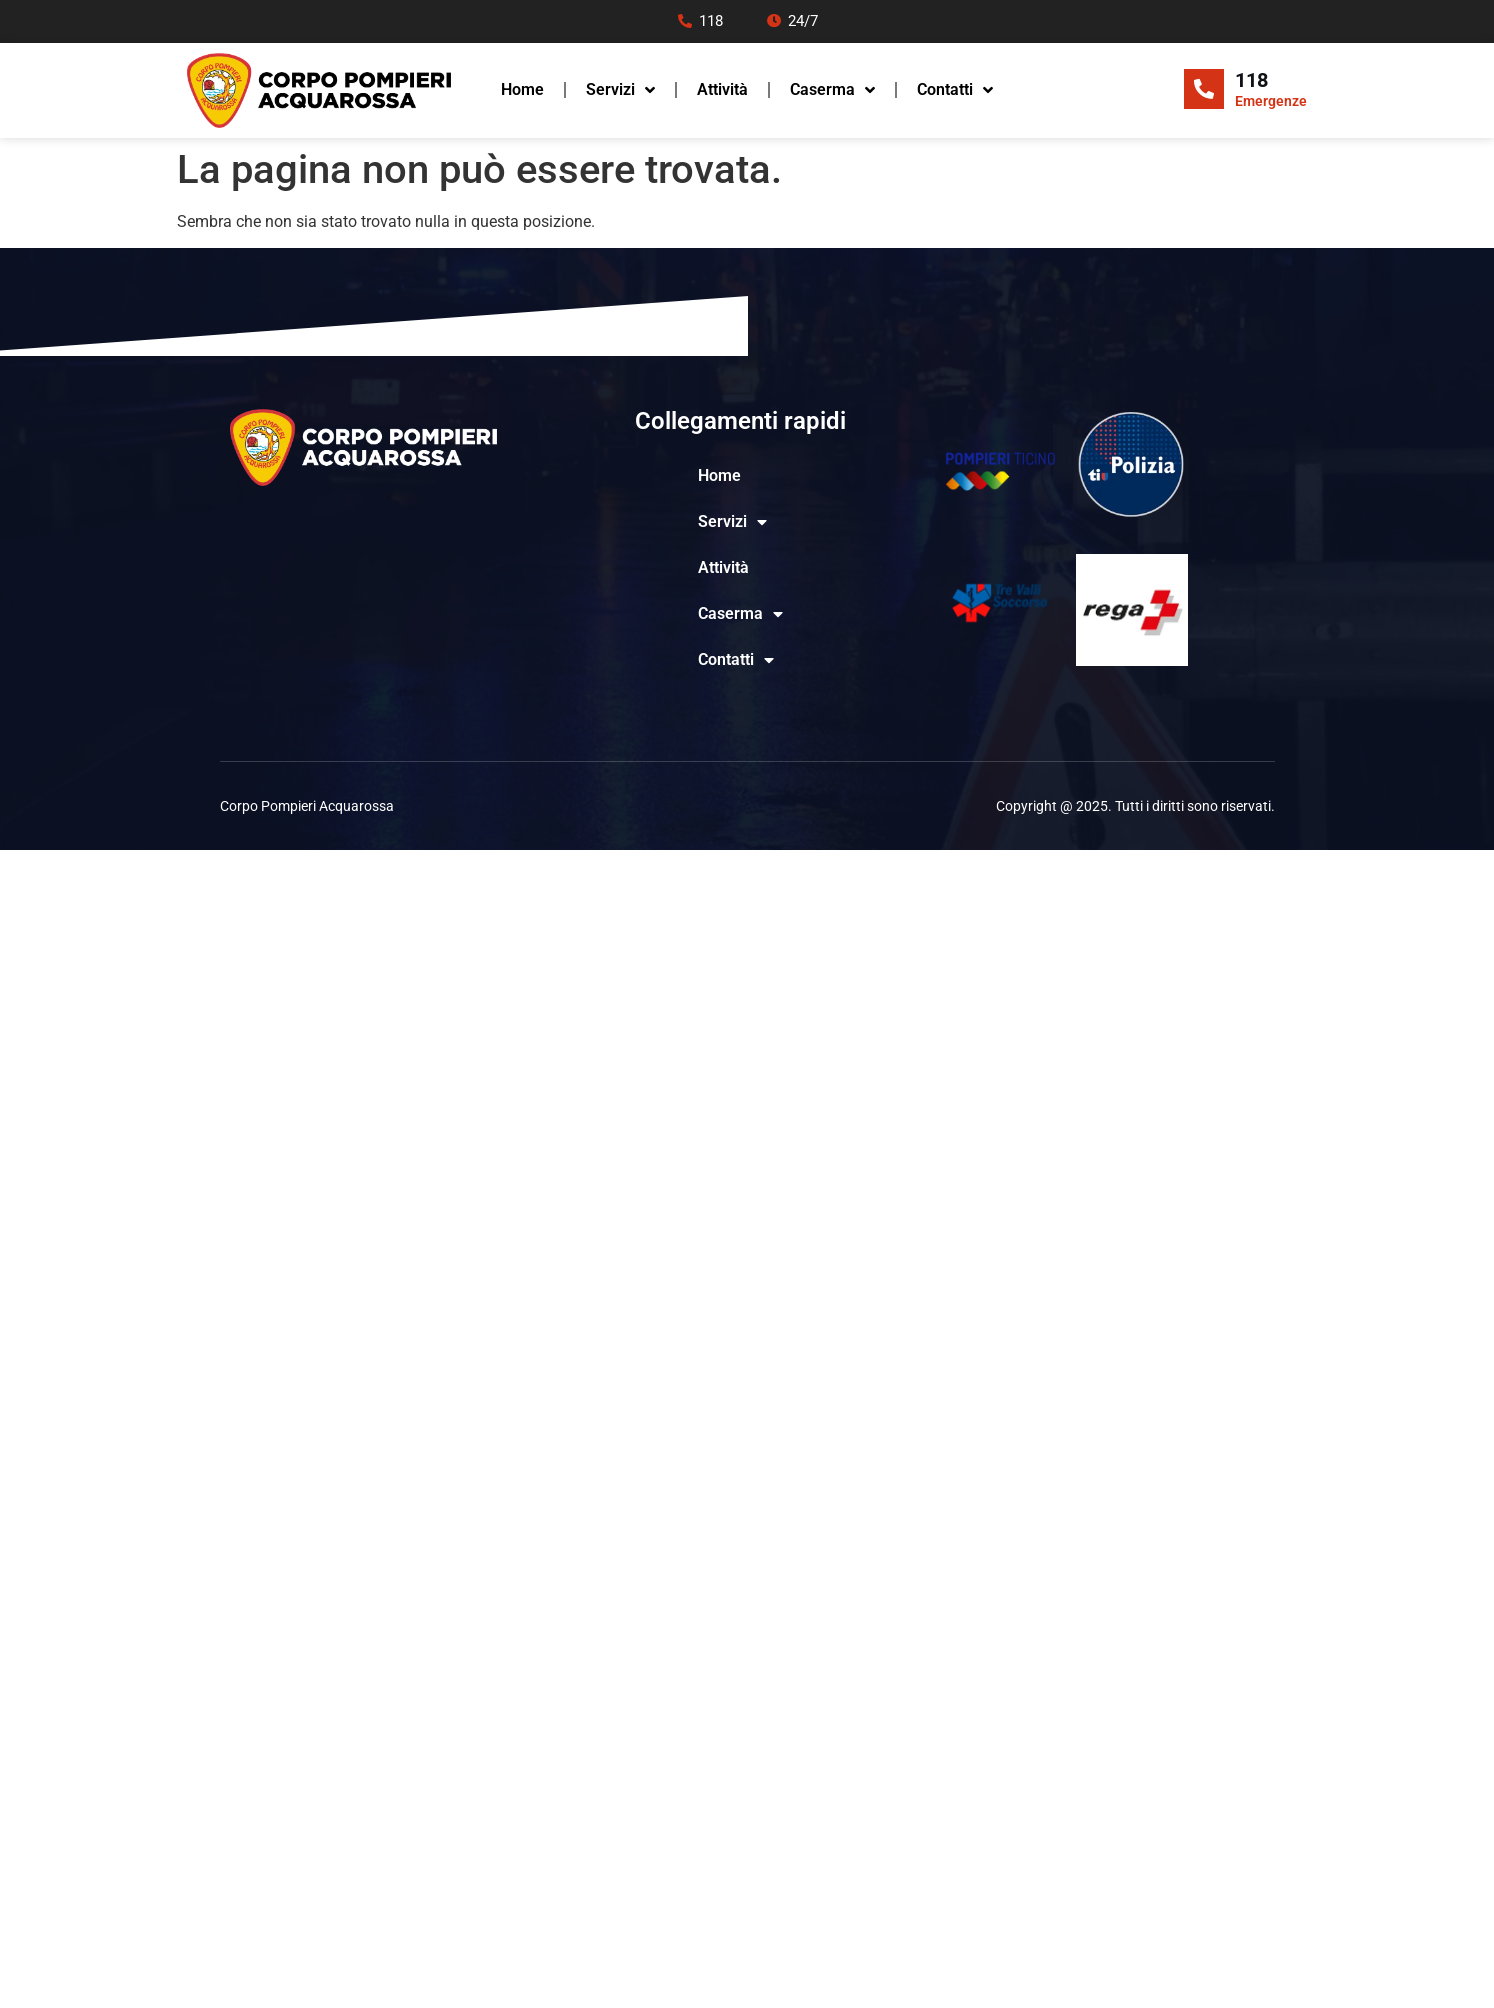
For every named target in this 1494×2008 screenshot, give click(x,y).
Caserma (832, 90)
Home (522, 89)
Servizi (620, 90)
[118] (1204, 89)
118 (1251, 80)
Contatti (955, 90)
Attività (722, 89)
